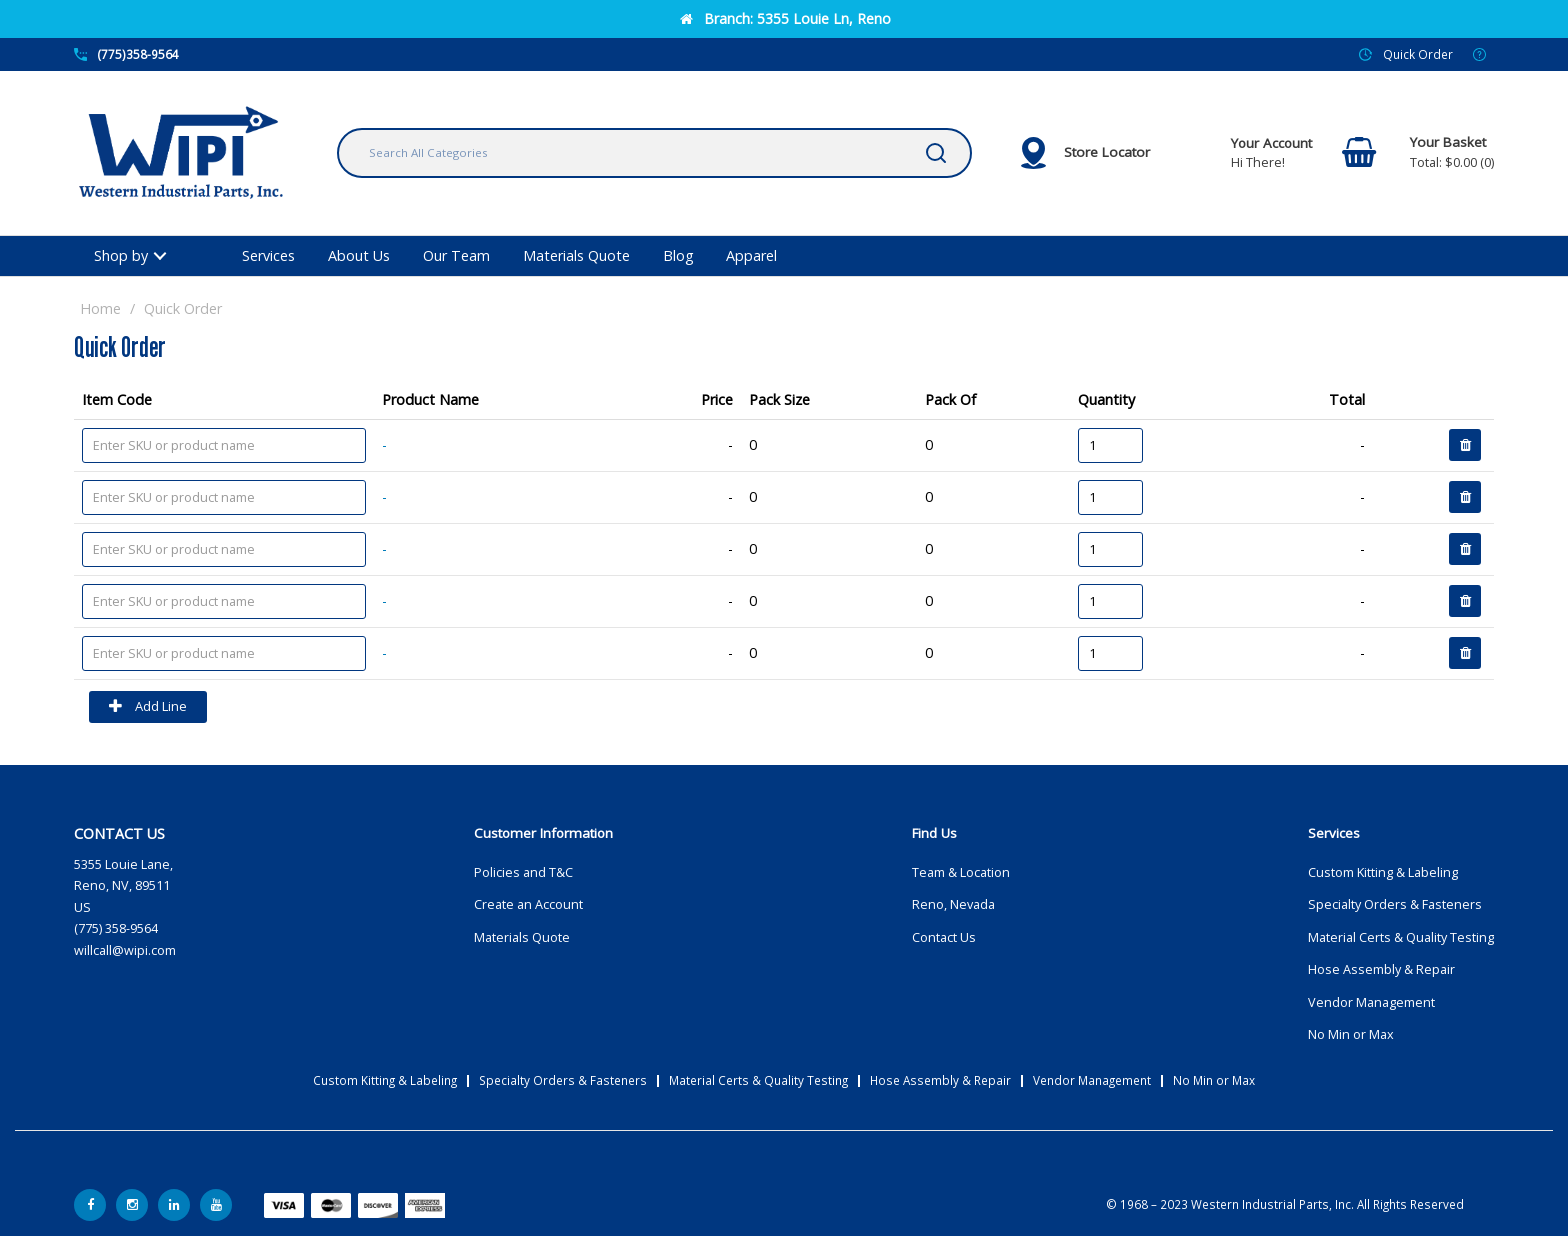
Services (268, 255)
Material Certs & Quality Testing (1401, 937)
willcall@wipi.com (125, 950)
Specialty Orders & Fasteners (1395, 904)
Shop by (121, 255)
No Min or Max (1351, 1034)
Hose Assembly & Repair (1381, 969)
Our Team (456, 255)
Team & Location (961, 872)
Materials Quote (576, 255)
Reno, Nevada (953, 904)
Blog (678, 255)
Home (100, 308)
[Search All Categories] (654, 153)
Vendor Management (1371, 1002)
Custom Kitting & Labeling (1383, 872)
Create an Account (528, 904)
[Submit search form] (936, 153)
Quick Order (1418, 54)
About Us (359, 255)
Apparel (751, 255)
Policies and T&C (523, 872)
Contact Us (944, 937)
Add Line (148, 707)
